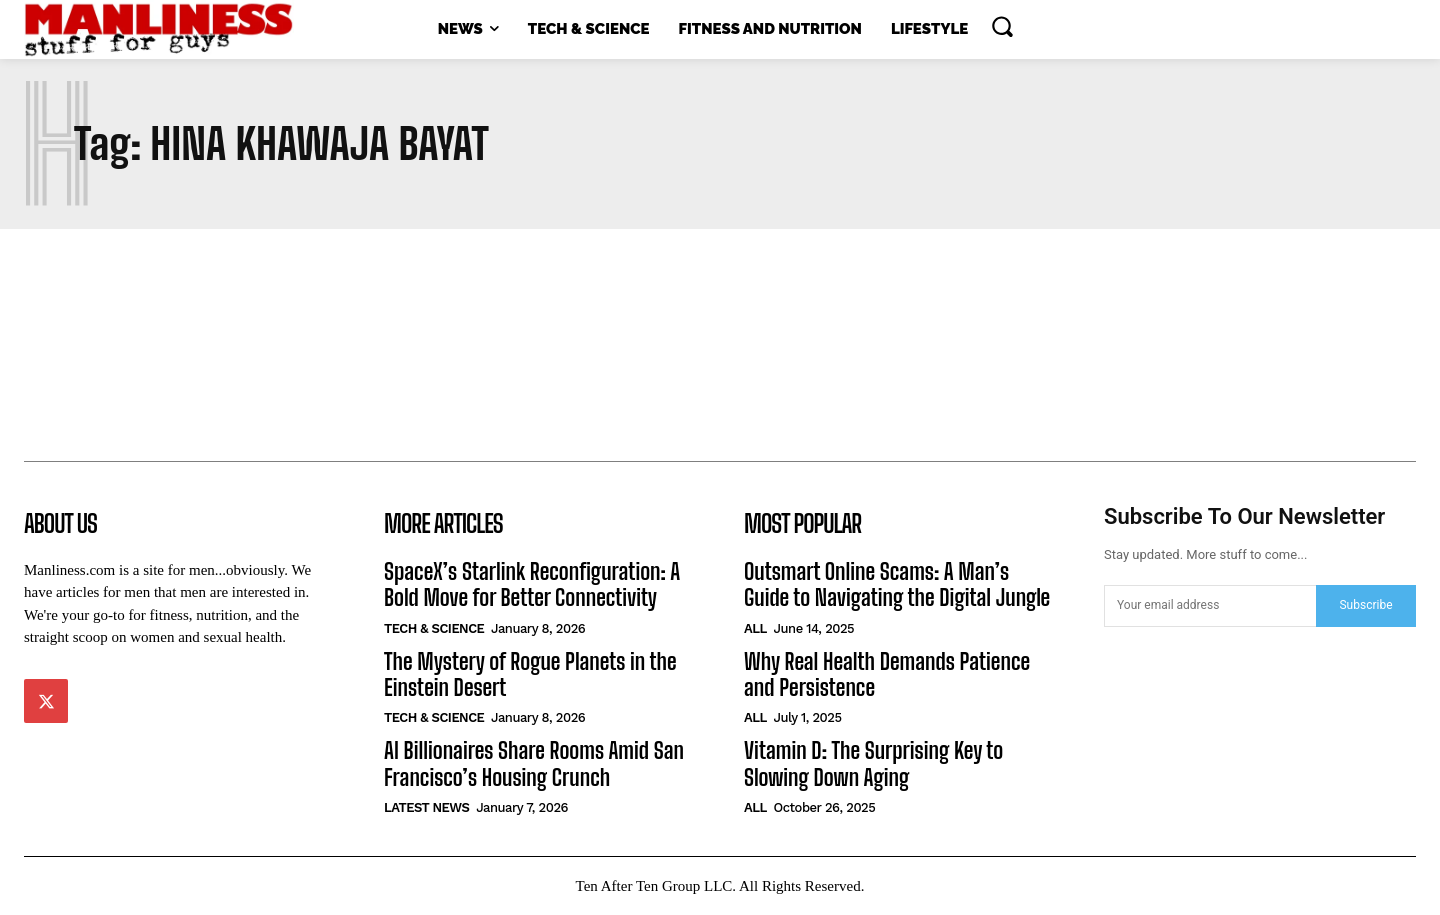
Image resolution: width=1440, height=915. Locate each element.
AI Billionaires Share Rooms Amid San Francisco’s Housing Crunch (534, 763)
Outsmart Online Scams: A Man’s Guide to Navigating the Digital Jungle (897, 584)
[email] (1210, 606)
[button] (1002, 26)
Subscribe (1365, 605)
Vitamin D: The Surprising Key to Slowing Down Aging (873, 763)
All (755, 628)
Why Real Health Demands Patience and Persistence (887, 674)
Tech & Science (434, 628)
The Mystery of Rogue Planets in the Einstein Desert (530, 674)
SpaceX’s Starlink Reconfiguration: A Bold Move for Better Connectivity (532, 584)
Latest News (426, 807)
